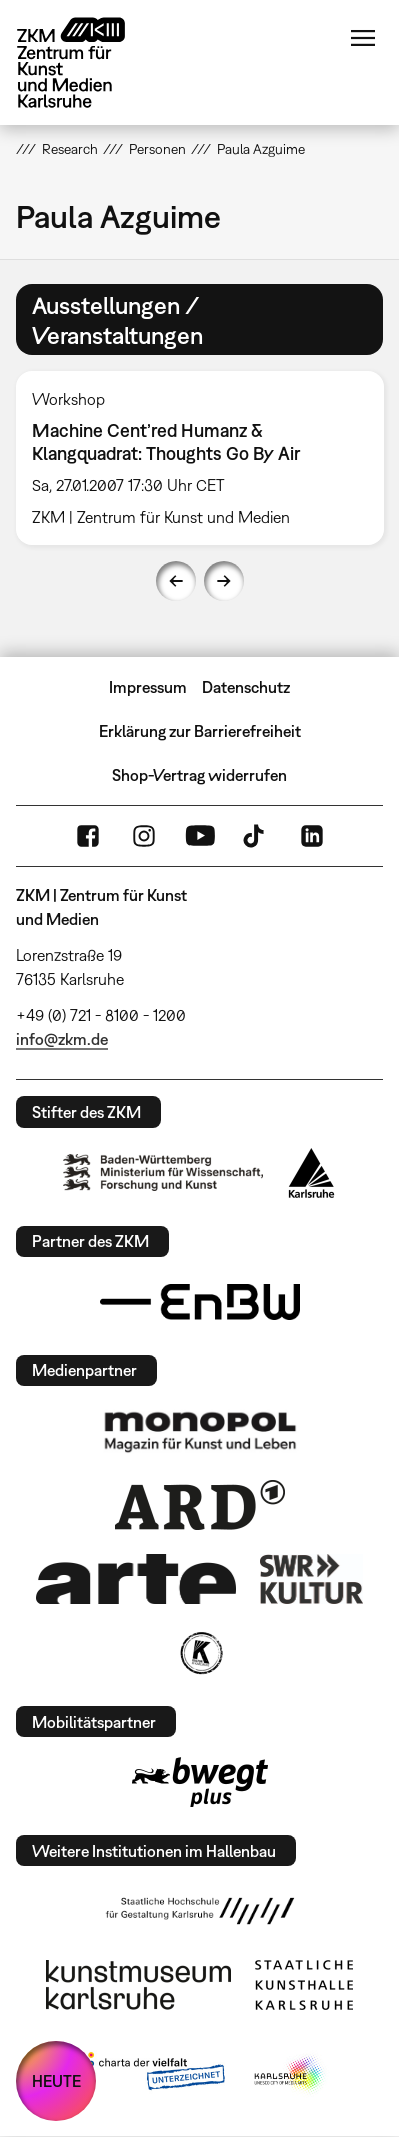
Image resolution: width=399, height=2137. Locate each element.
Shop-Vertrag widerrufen (199, 775)
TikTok (256, 836)
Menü (363, 38)
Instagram (144, 836)
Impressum (148, 687)
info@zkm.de (62, 1039)
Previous (176, 581)
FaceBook (88, 836)
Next (224, 581)
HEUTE (56, 2081)
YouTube (200, 836)
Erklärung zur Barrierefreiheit (200, 731)
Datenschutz (246, 687)
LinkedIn (312, 836)
